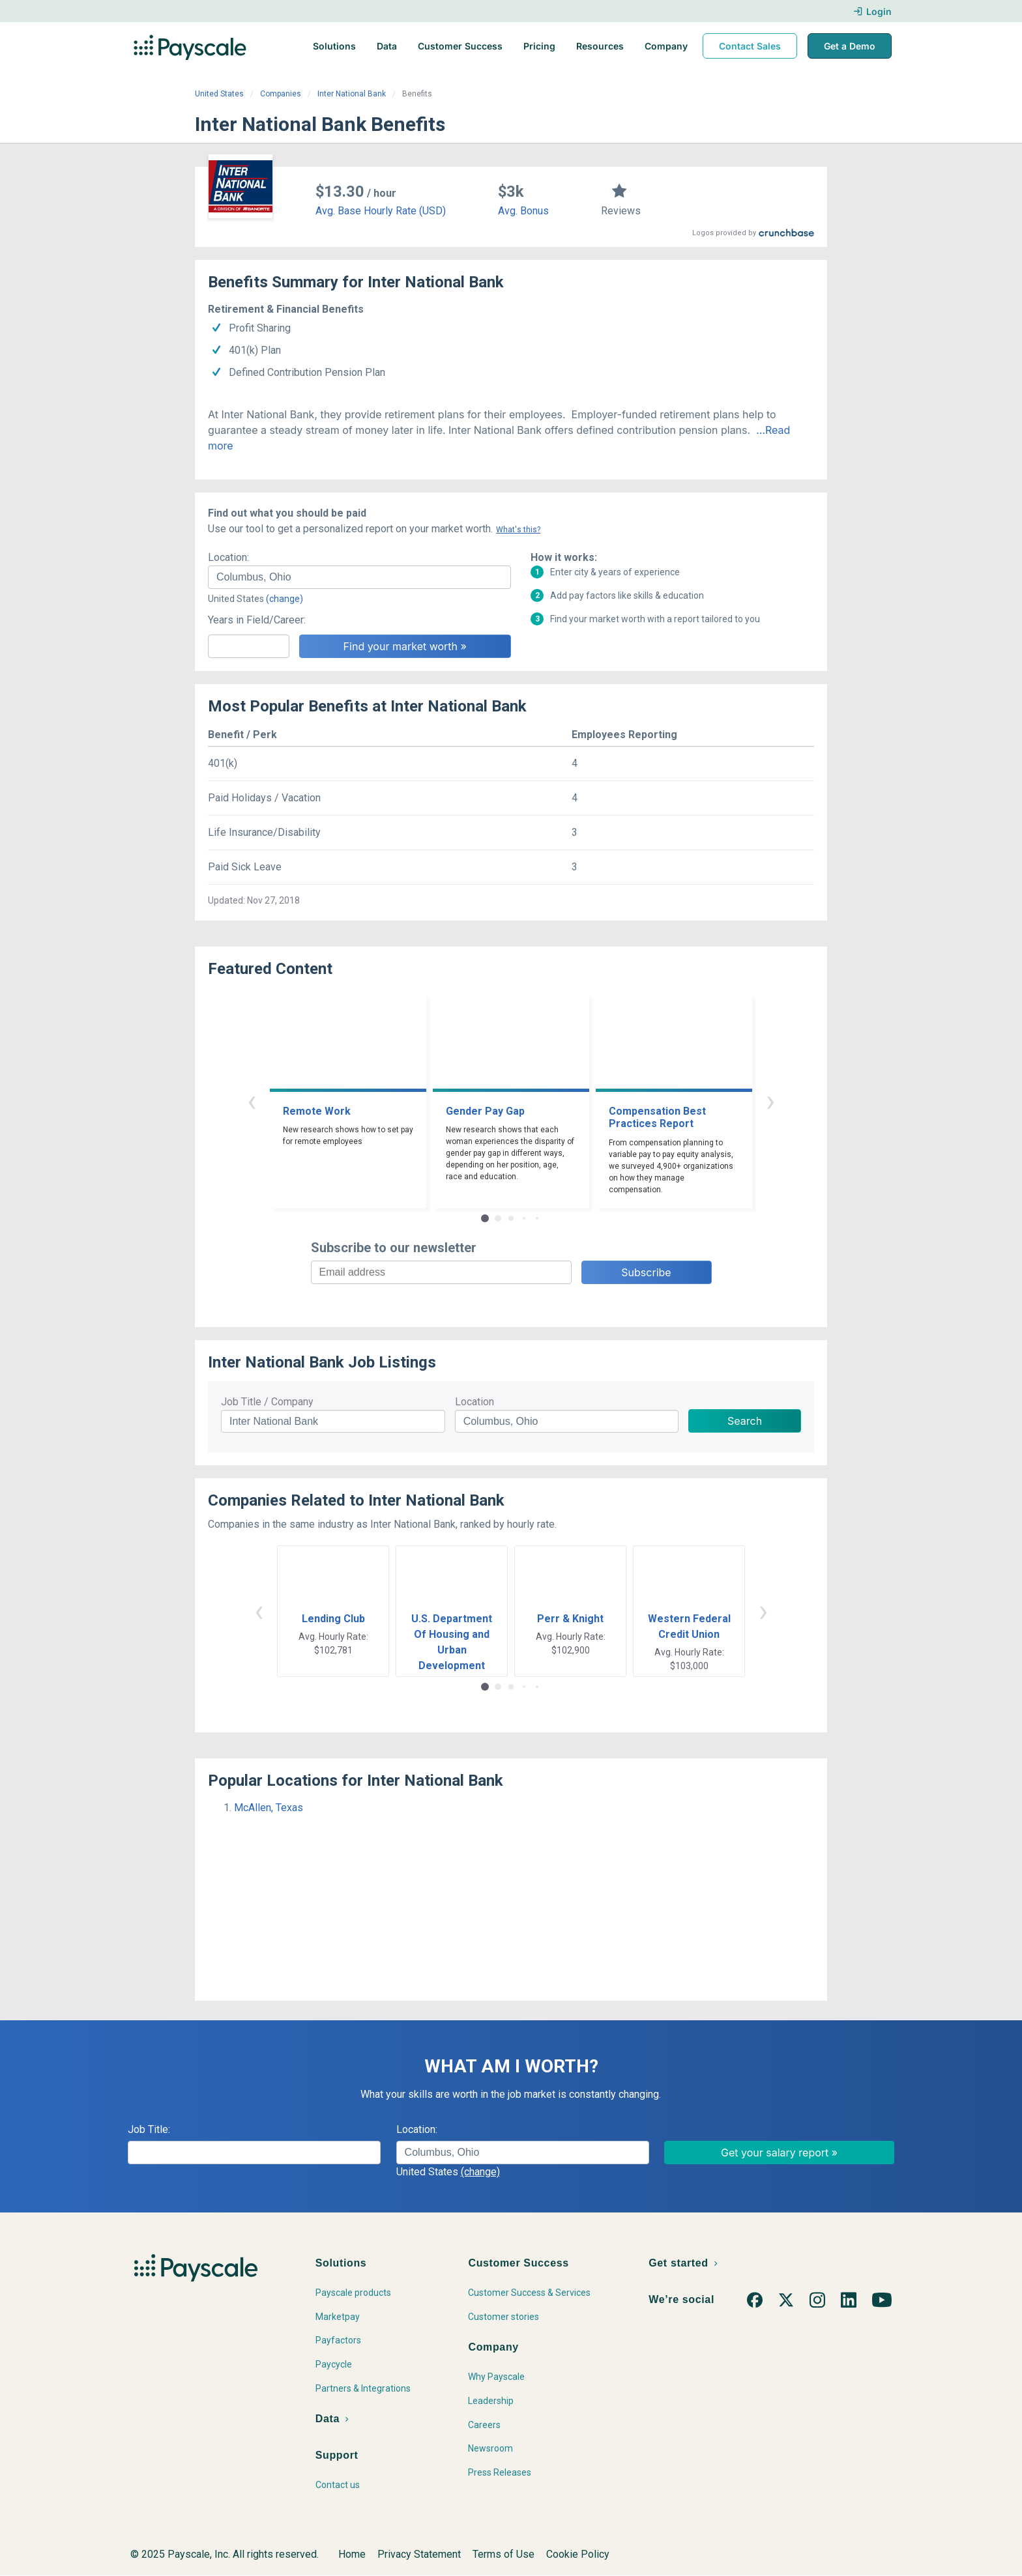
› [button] (770, 1100)
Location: (228, 557)
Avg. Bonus (523, 211)
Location (474, 1401)
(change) (284, 599)
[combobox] (359, 577)
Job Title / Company (267, 1401)
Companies (280, 93)
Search (744, 1420)
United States (219, 93)
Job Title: (149, 2129)
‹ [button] (251, 1100)
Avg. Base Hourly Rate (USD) (380, 211)
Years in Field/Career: (257, 620)
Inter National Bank (351, 93)
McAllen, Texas (268, 1807)
